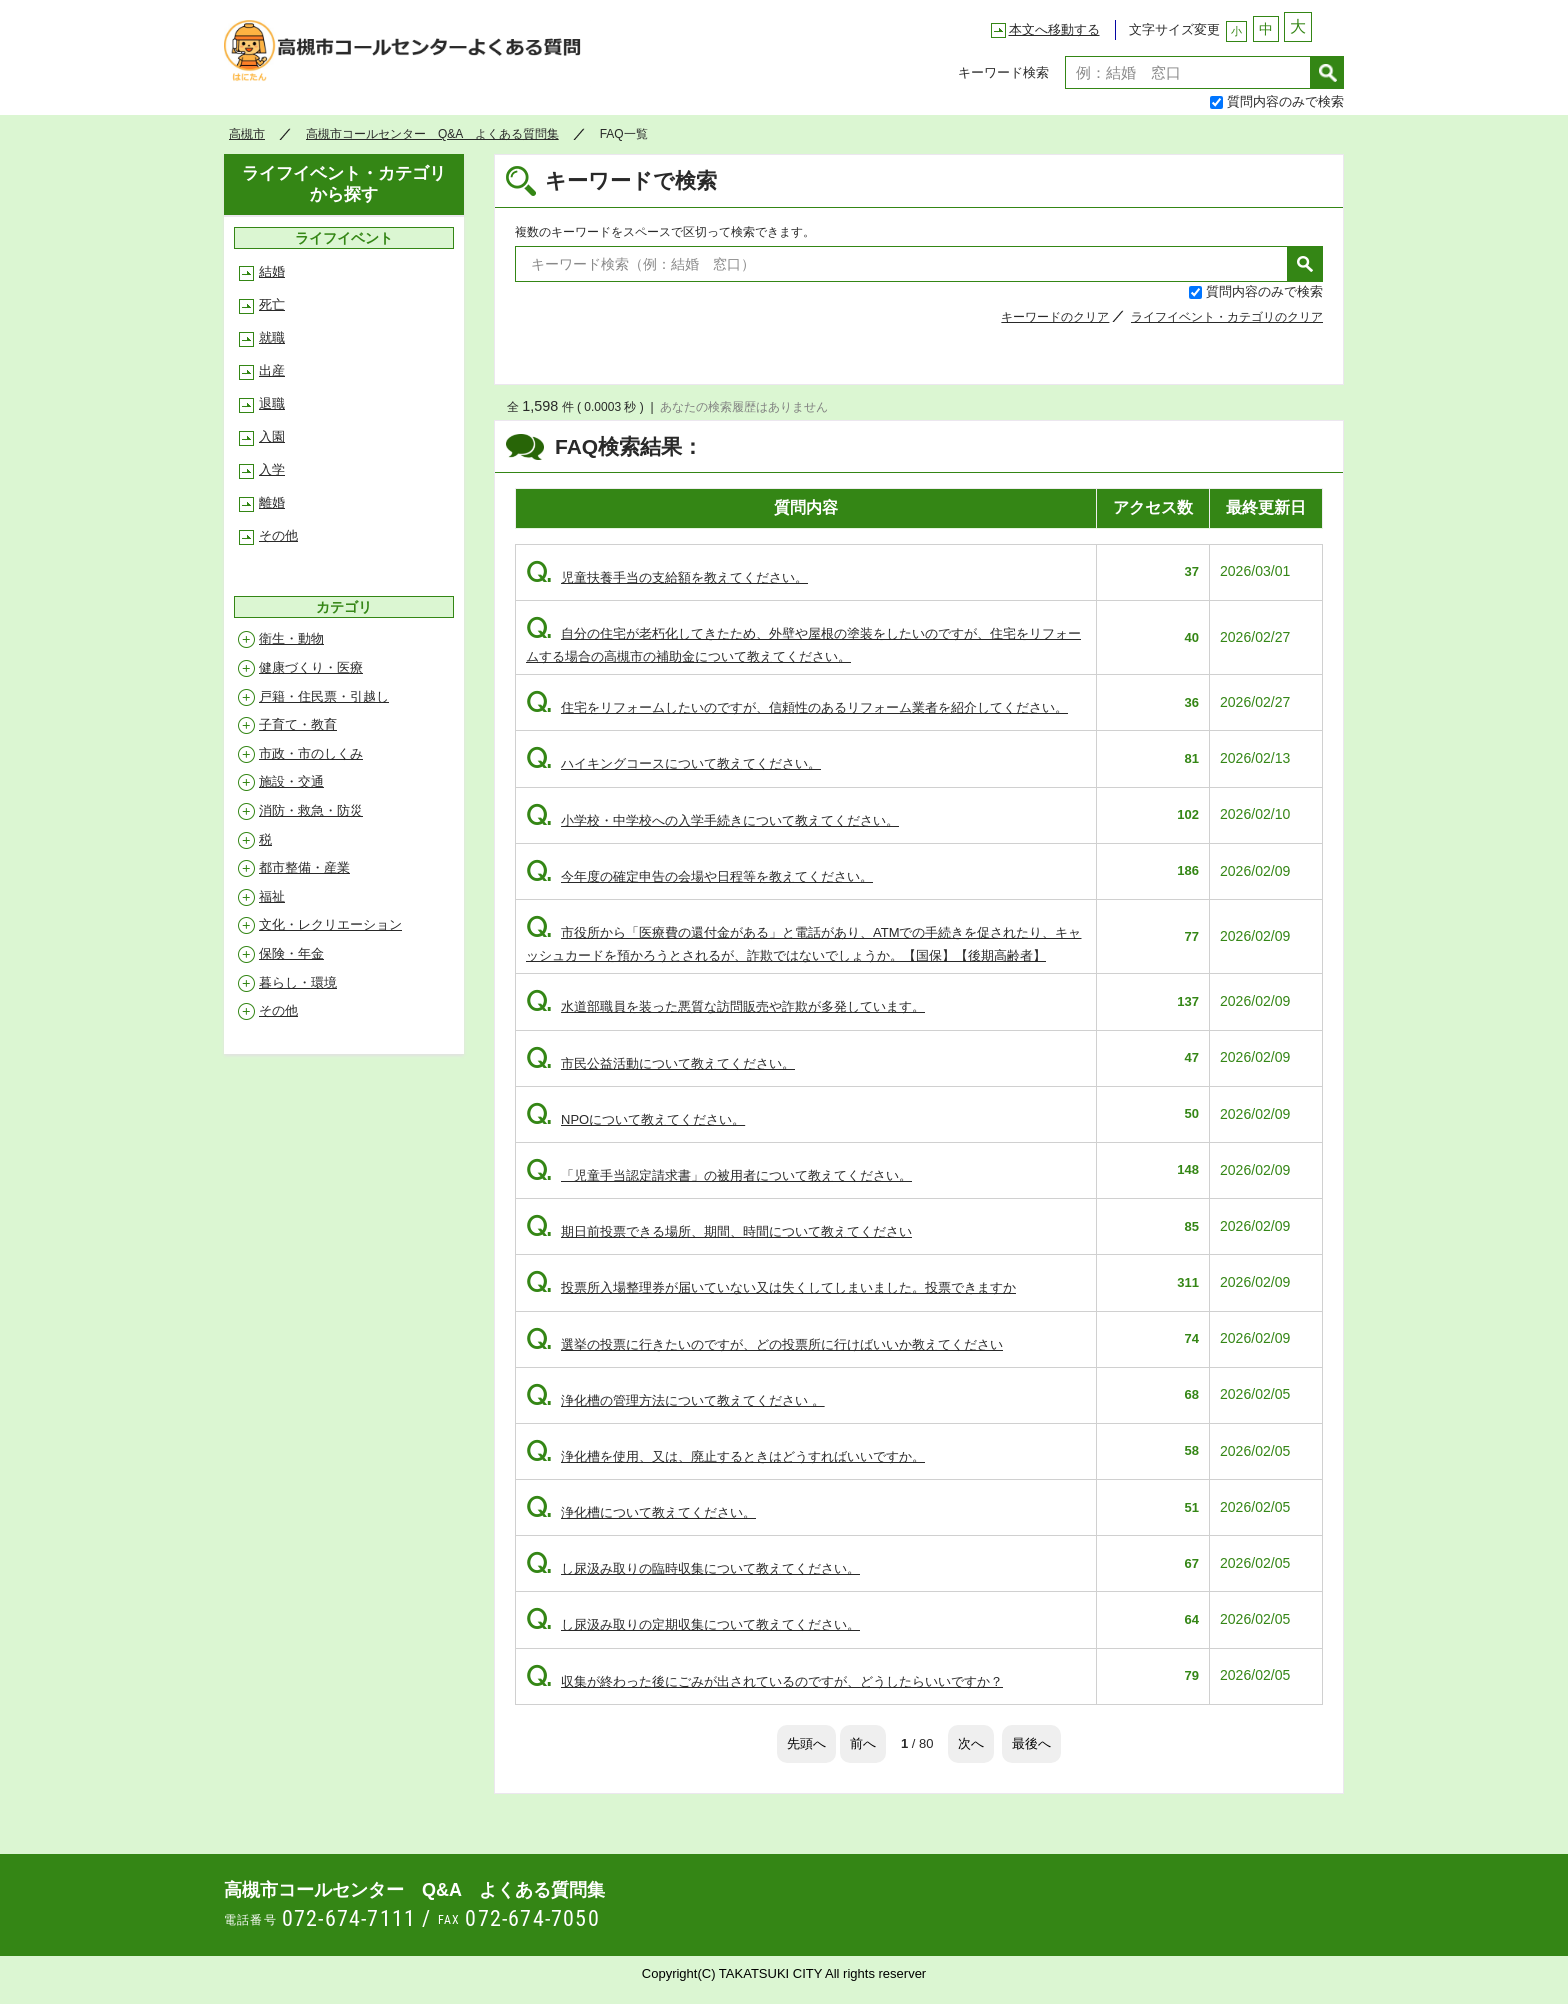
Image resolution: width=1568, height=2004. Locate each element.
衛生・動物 (291, 638)
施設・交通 (291, 781)
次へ (971, 1743)
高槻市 (247, 134)
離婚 (272, 502)
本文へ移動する (1054, 29)
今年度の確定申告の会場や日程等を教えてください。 (699, 876)
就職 (272, 337)
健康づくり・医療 (311, 667)
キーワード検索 (1003, 72)
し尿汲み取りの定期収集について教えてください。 (693, 1624)
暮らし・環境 (298, 982)
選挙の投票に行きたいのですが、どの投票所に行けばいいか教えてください (764, 1344)
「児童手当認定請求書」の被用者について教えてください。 (719, 1175)
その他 (278, 535)
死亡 (272, 304)
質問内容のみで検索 (1285, 101)
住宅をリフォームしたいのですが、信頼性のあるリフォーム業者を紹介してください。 (797, 707)
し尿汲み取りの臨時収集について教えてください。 (693, 1568)
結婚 (272, 271)
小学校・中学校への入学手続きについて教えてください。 (712, 820)
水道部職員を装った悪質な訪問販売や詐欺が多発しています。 (725, 1006)
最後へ (1031, 1743)
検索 (1327, 72)
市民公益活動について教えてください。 (660, 1063)
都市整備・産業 (304, 867)
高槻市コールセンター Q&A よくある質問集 (408, 56)
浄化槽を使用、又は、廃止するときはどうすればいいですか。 (725, 1456)
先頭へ (806, 1743)
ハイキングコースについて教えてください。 (673, 763)
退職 (272, 403)
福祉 (272, 896)
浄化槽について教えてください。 (641, 1512)
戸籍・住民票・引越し (324, 696)
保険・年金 (291, 953)
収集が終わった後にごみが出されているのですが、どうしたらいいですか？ (764, 1681)
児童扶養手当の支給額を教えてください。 (667, 577)
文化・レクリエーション (330, 924)
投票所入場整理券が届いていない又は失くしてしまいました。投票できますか (771, 1287)
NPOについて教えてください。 (635, 1119)
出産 (272, 370)
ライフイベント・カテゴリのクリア (1227, 317)
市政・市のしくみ (311, 753)
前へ (863, 1743)
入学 (272, 469)
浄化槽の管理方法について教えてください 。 (675, 1400)
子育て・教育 (298, 724)
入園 (272, 436)
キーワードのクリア (1055, 317)
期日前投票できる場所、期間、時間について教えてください (719, 1231)
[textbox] (1188, 72)
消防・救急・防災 (311, 810)
